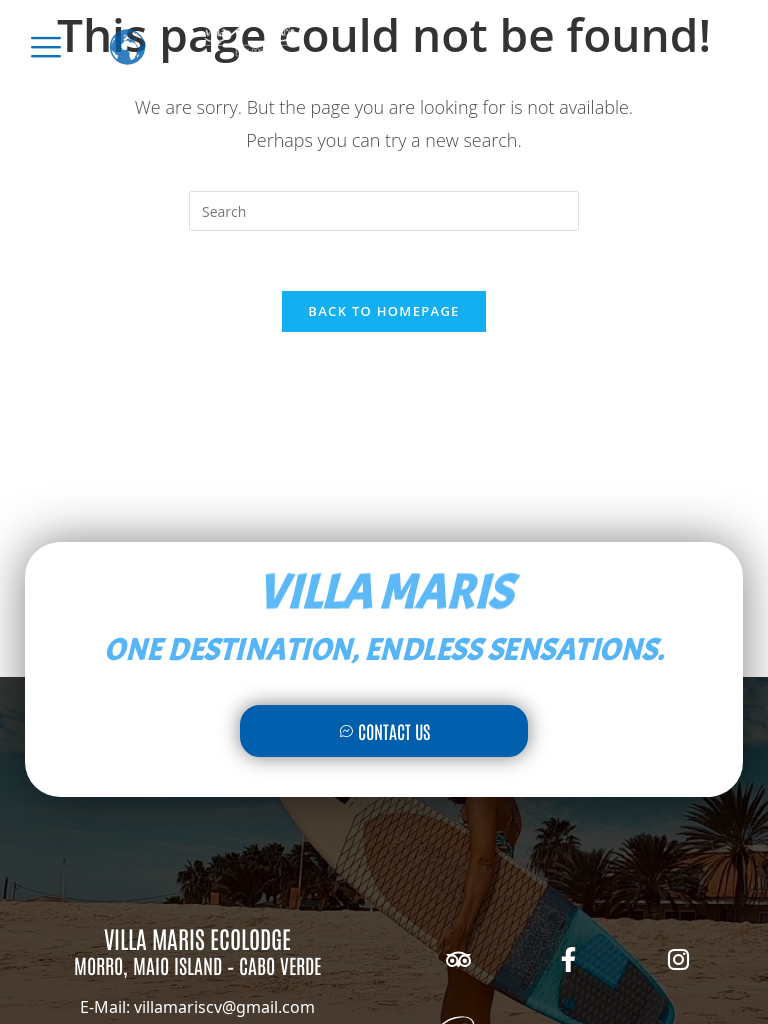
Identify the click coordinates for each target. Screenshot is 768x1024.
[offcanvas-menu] (46, 47)
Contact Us (384, 731)
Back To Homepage (383, 311)
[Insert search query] (384, 211)
